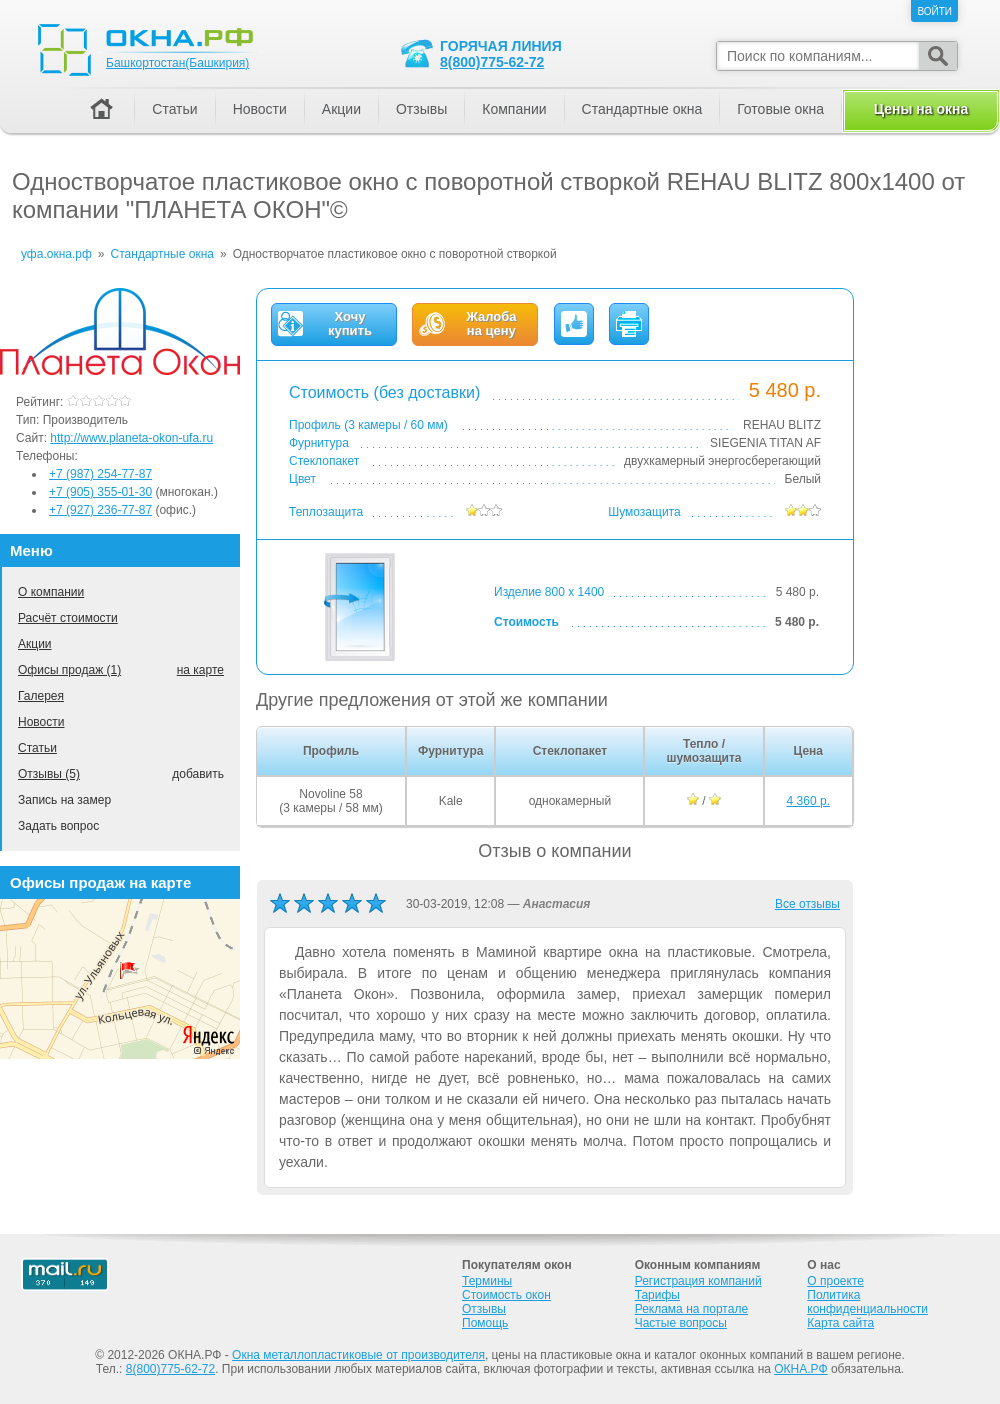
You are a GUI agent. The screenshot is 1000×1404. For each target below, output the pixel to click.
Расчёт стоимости (68, 618)
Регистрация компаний (698, 1281)
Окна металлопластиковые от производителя (358, 1355)
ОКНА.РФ (800, 1369)
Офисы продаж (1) (69, 670)
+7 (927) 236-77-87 (100, 510)
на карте (200, 670)
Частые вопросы (681, 1323)
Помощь (485, 1323)
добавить (198, 774)
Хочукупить (350, 324)
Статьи (37, 748)
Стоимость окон (506, 1295)
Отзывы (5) (49, 774)
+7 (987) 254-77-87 (100, 474)
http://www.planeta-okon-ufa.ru (131, 438)
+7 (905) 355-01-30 (100, 492)
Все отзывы (807, 904)
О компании (51, 592)
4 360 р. (808, 801)
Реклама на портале (691, 1309)
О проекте (835, 1281)
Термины (487, 1281)
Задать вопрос (58, 826)
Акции (35, 644)
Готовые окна (780, 109)
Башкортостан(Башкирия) (177, 63)
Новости (41, 722)
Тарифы (657, 1295)
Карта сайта (840, 1323)
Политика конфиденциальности (867, 1302)
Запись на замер (64, 800)
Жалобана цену (491, 324)
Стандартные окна (642, 109)
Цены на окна (921, 109)
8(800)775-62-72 (492, 62)
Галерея (41, 696)
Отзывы (421, 109)
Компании (514, 109)
